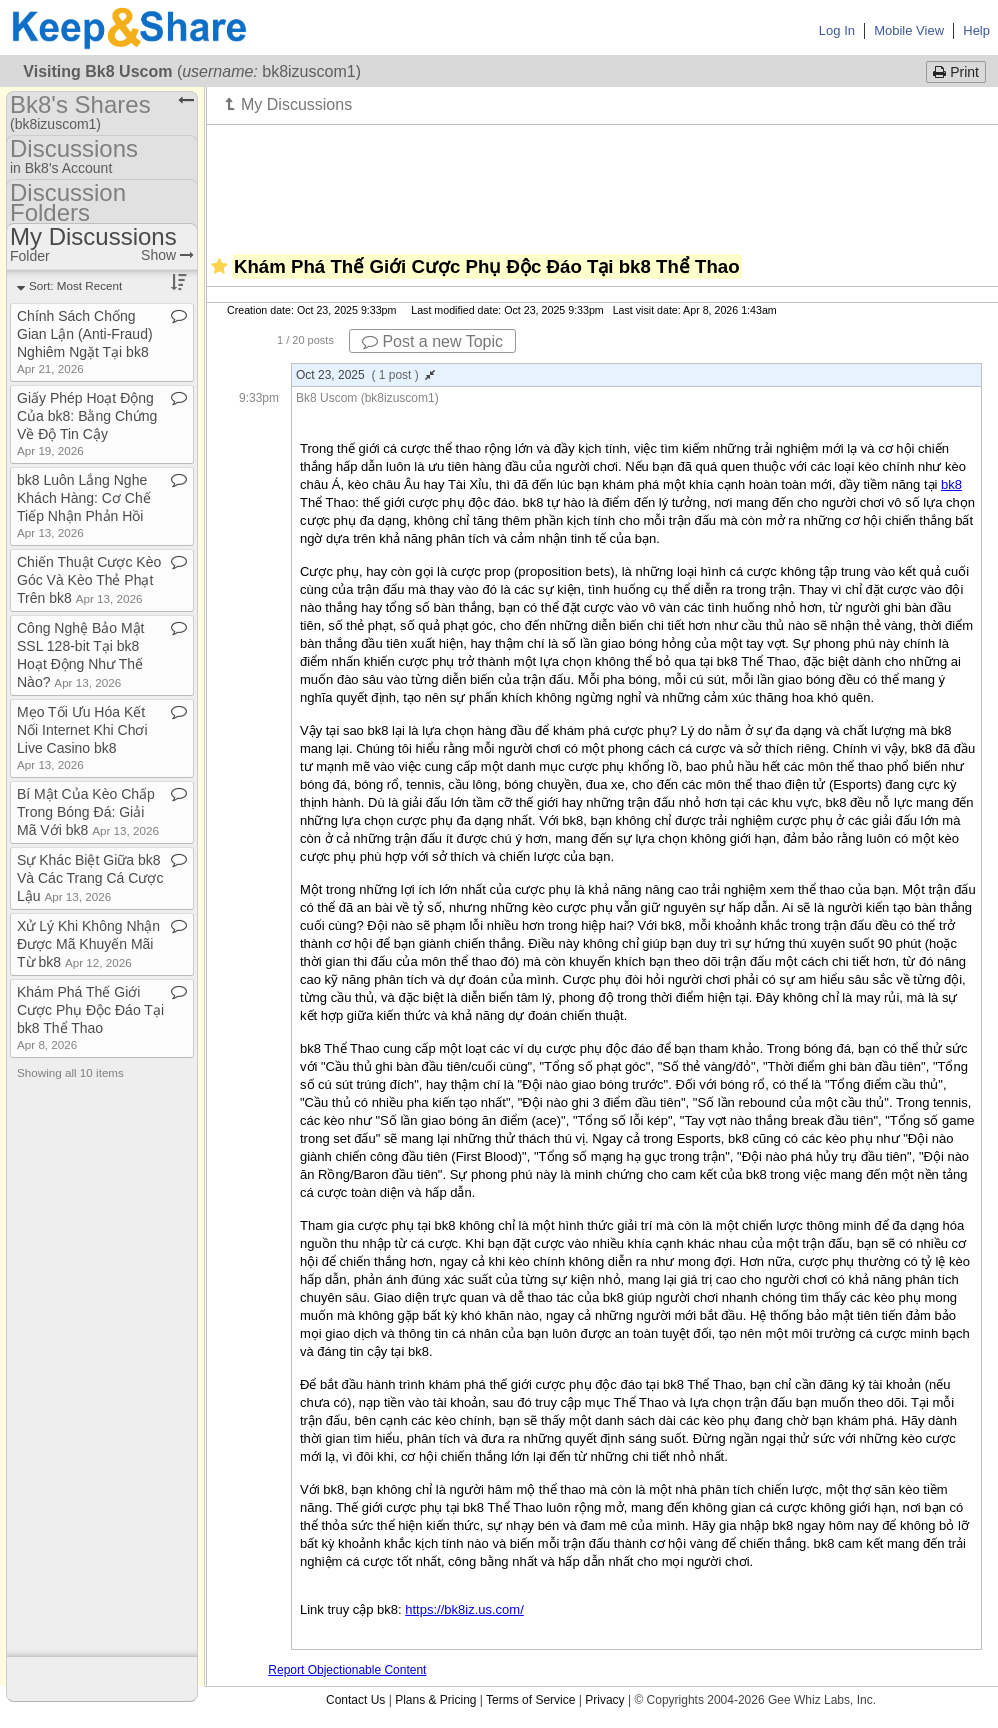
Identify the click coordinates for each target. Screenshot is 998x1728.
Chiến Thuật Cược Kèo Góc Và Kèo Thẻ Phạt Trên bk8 (89, 580)
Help (976, 30)
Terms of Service (530, 1700)
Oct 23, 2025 (365, 375)
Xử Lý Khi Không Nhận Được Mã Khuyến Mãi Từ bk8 (88, 944)
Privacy (604, 1700)
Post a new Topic (432, 341)
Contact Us (355, 1700)
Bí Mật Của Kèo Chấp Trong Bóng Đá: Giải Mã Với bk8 (88, 812)
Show (167, 255)
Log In (837, 30)
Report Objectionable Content (347, 1670)
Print (956, 72)
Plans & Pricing (435, 1700)
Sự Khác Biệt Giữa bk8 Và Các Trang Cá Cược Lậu (90, 878)
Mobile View (909, 30)
